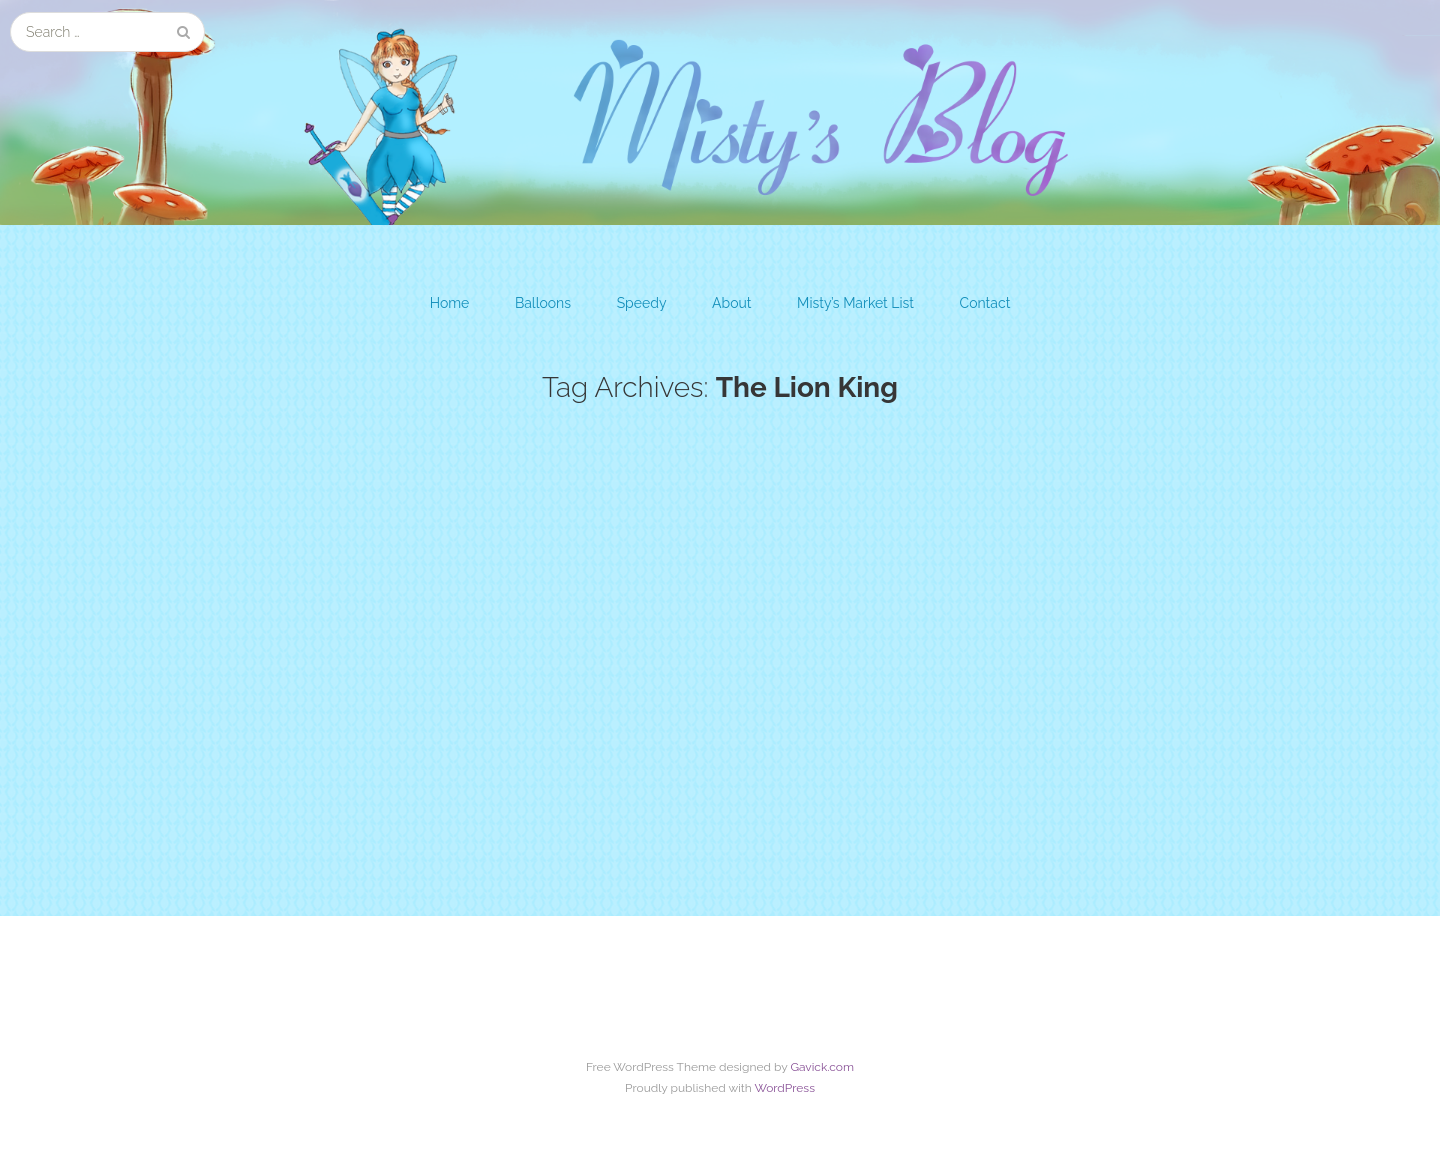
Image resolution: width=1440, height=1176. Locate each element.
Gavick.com (822, 1070)
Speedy (642, 303)
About (731, 303)
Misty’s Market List (855, 303)
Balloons (543, 303)
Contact (985, 303)
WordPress (784, 1092)
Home (450, 303)
